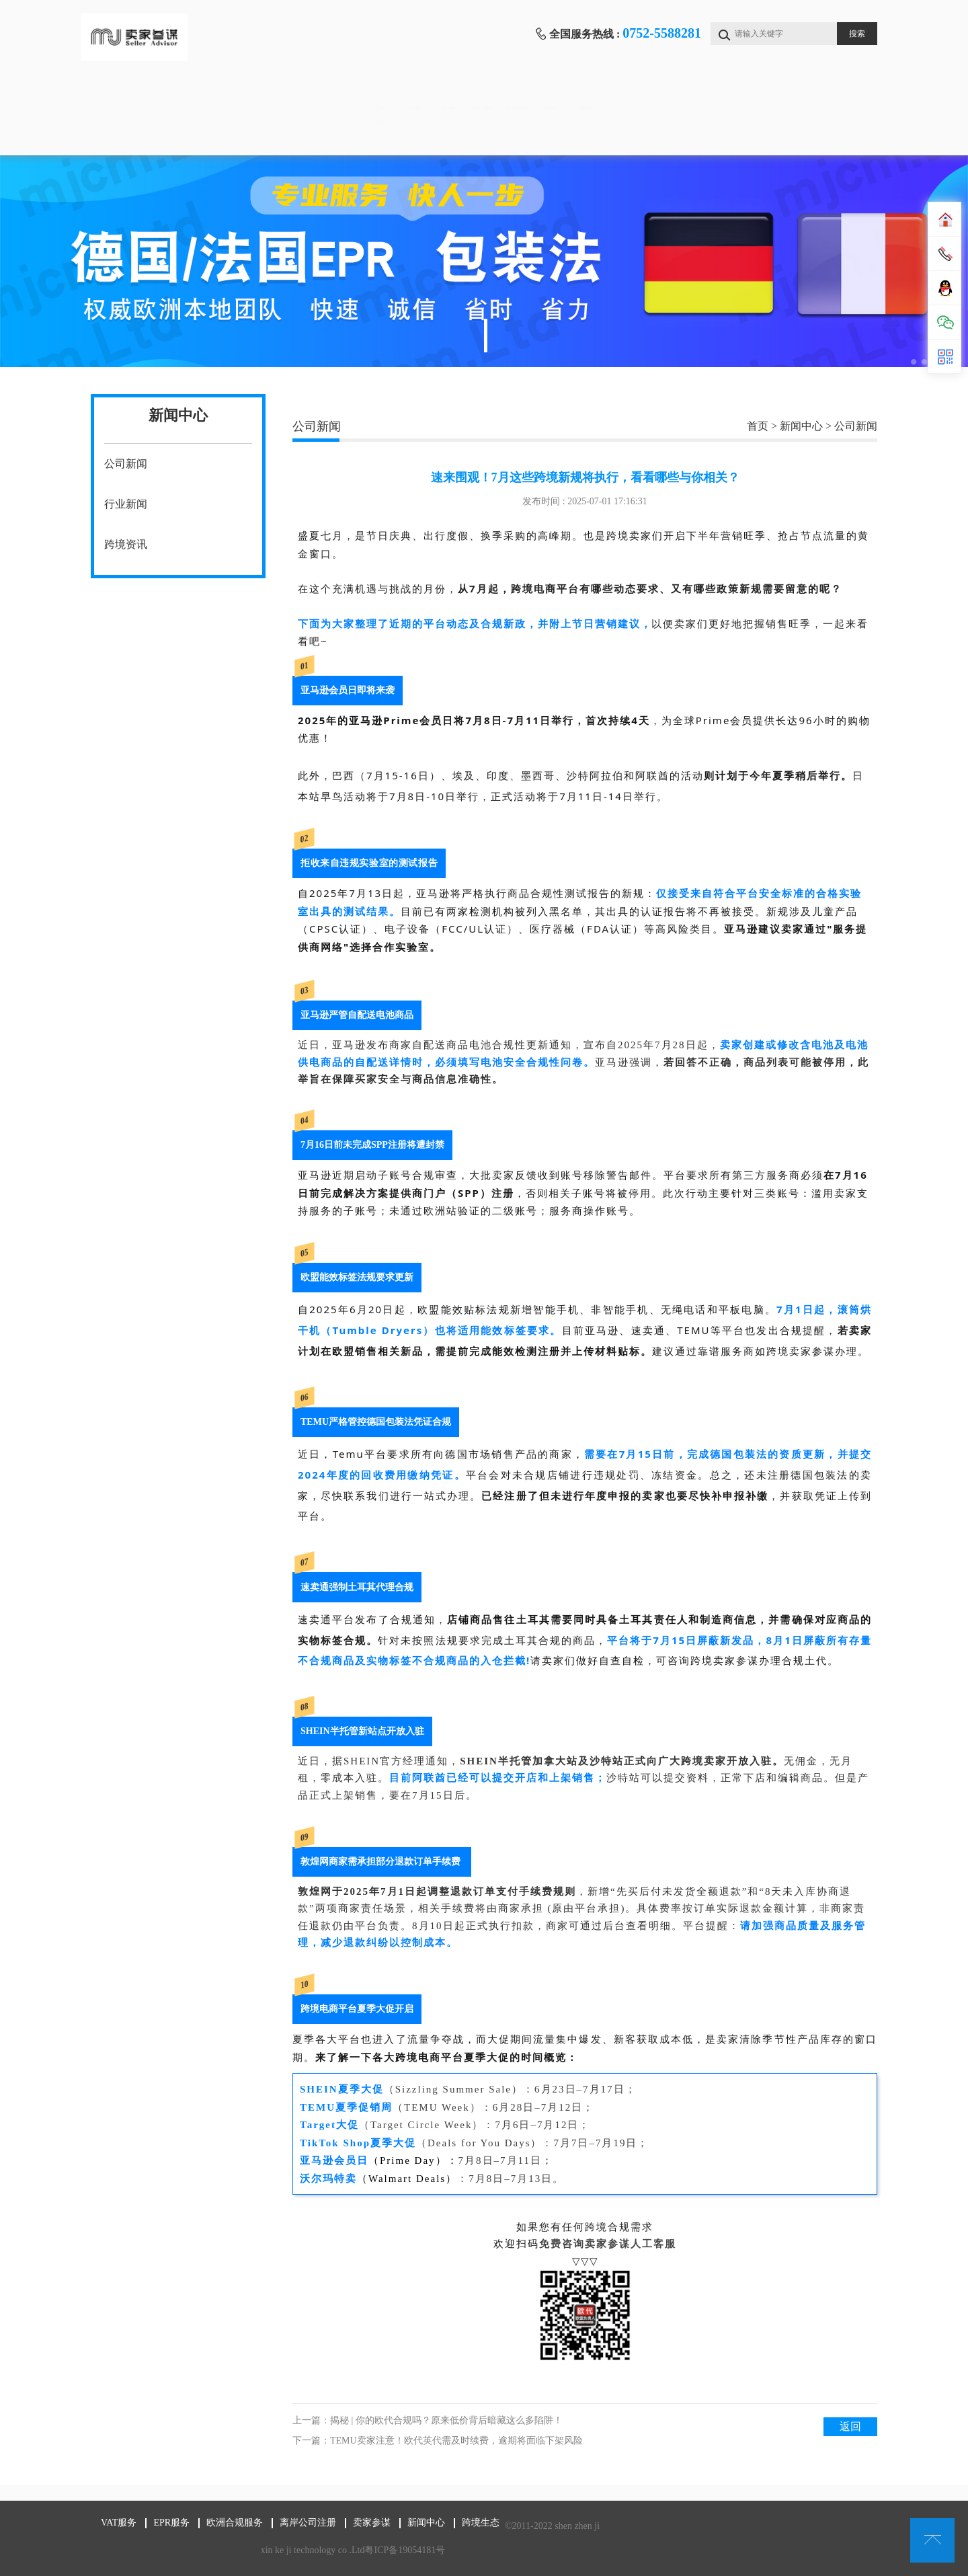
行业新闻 (125, 504)
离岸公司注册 (593, 94)
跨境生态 (146, 135)
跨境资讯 (125, 544)
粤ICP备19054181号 (389, 2550)
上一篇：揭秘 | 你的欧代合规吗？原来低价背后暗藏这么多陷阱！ (427, 2420)
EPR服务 (369, 94)
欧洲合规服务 (481, 94)
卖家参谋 (704, 94)
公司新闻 (125, 463)
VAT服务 (258, 94)
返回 (850, 2426)
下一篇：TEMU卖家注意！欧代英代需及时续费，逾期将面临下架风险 (437, 2440)
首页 (147, 94)
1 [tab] (485, 335)
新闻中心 (816, 94)
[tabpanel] (484, 261)
